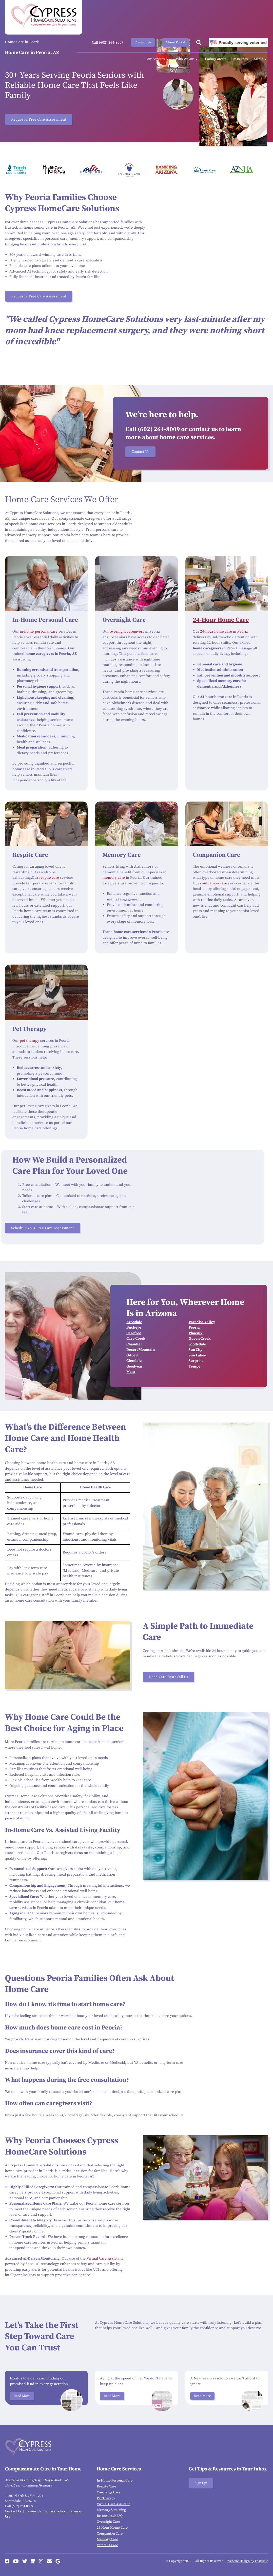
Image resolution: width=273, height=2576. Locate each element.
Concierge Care (108, 2492)
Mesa (130, 1372)
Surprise (196, 1360)
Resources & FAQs (110, 2516)
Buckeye (133, 1327)
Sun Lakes (197, 1355)
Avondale (134, 1322)
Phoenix (195, 1333)
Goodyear (134, 1366)
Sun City (195, 1349)
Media (261, 59)
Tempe (194, 1366)
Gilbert (132, 1355)
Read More (22, 2396)
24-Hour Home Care (221, 620)
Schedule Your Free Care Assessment (42, 1228)
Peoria (194, 1327)
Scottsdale (197, 1344)
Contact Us (143, 42)
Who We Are (187, 59)
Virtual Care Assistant (113, 2504)
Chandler (134, 1344)
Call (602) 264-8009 (107, 42)
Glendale (134, 1360)
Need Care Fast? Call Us (168, 1677)
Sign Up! (201, 2483)
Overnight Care (108, 2522)
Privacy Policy (55, 2511)
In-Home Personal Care (115, 2480)
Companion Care (110, 2533)
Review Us (33, 2511)
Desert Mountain (140, 1349)
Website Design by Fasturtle (247, 2561)
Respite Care (106, 2486)
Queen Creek (200, 1338)
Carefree (133, 1333)
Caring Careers (215, 59)
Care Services (157, 59)
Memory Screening (111, 2510)
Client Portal (175, 42)
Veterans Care (107, 2545)
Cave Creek (135, 1338)
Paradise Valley (202, 1322)
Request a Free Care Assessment (38, 119)
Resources (240, 59)
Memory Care (107, 2539)
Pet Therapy (106, 2498)
